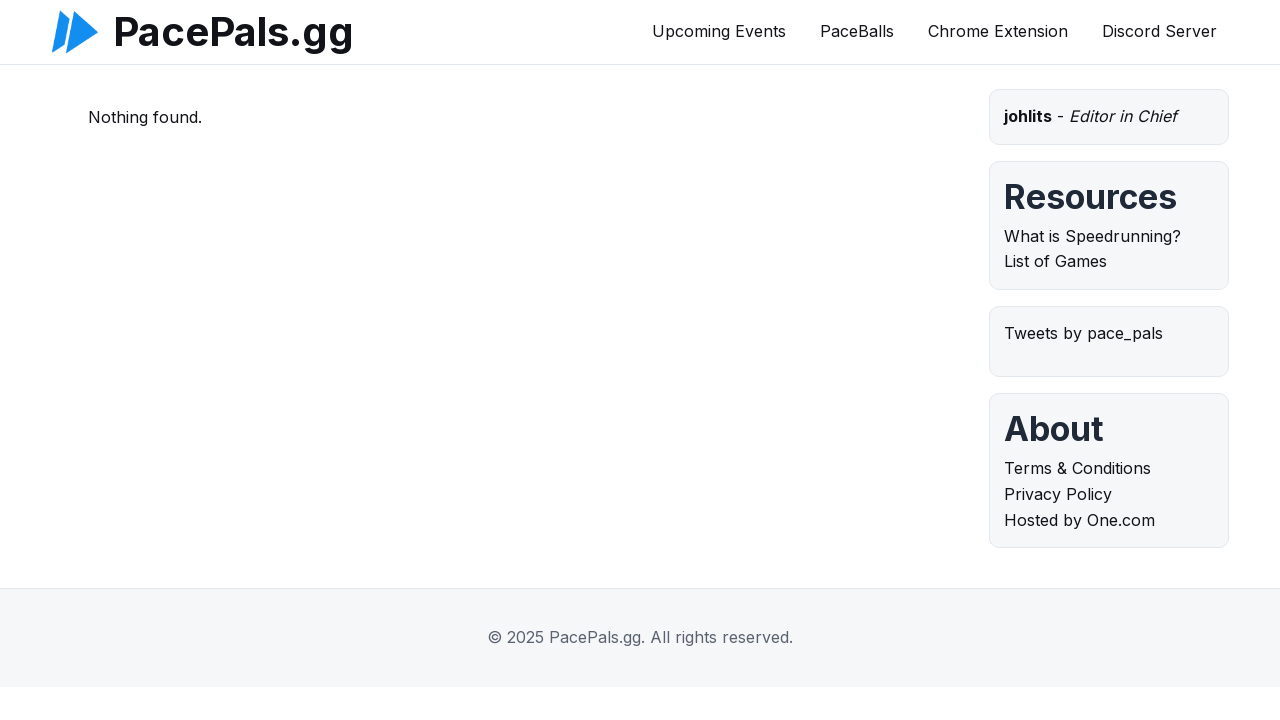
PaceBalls (857, 31)
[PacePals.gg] (75, 32)
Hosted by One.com (1079, 520)
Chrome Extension (998, 31)
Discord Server (1159, 31)
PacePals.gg (233, 32)
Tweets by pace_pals (1083, 333)
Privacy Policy (1058, 494)
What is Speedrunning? (1092, 236)
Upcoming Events (719, 31)
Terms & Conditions (1077, 468)
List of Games (1055, 261)
